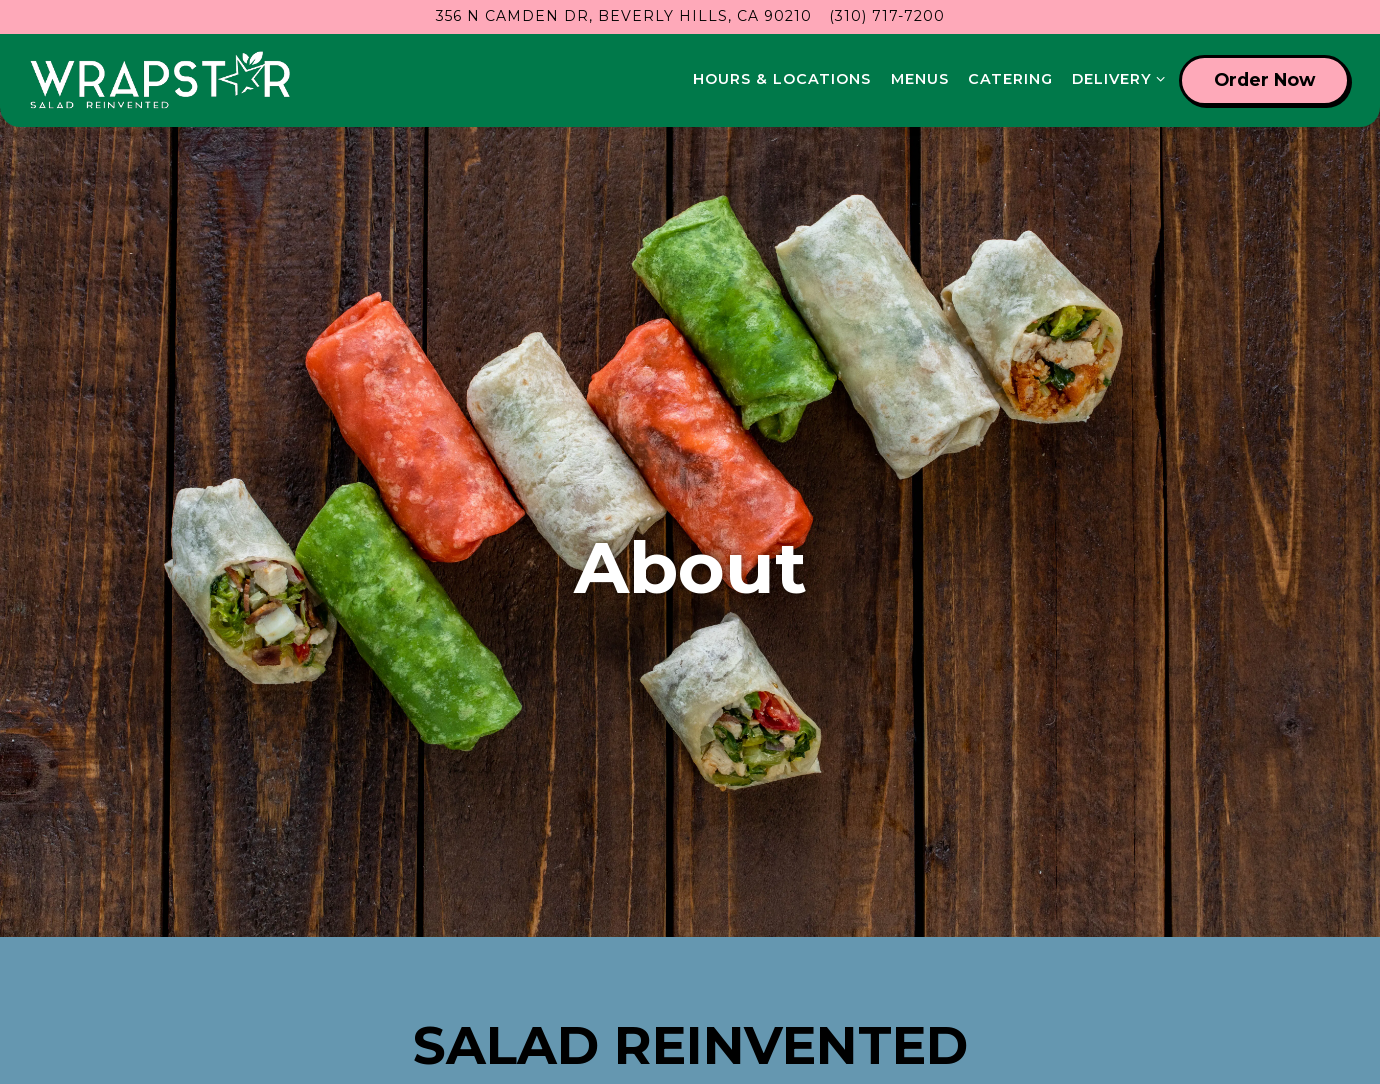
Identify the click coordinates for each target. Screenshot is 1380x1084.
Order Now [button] (1264, 79)
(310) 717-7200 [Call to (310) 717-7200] (887, 16)
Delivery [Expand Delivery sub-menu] (1115, 78)
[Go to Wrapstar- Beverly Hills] (624, 16)
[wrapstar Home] (160, 80)
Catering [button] (1010, 79)
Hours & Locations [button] (782, 79)
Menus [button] (920, 79)
